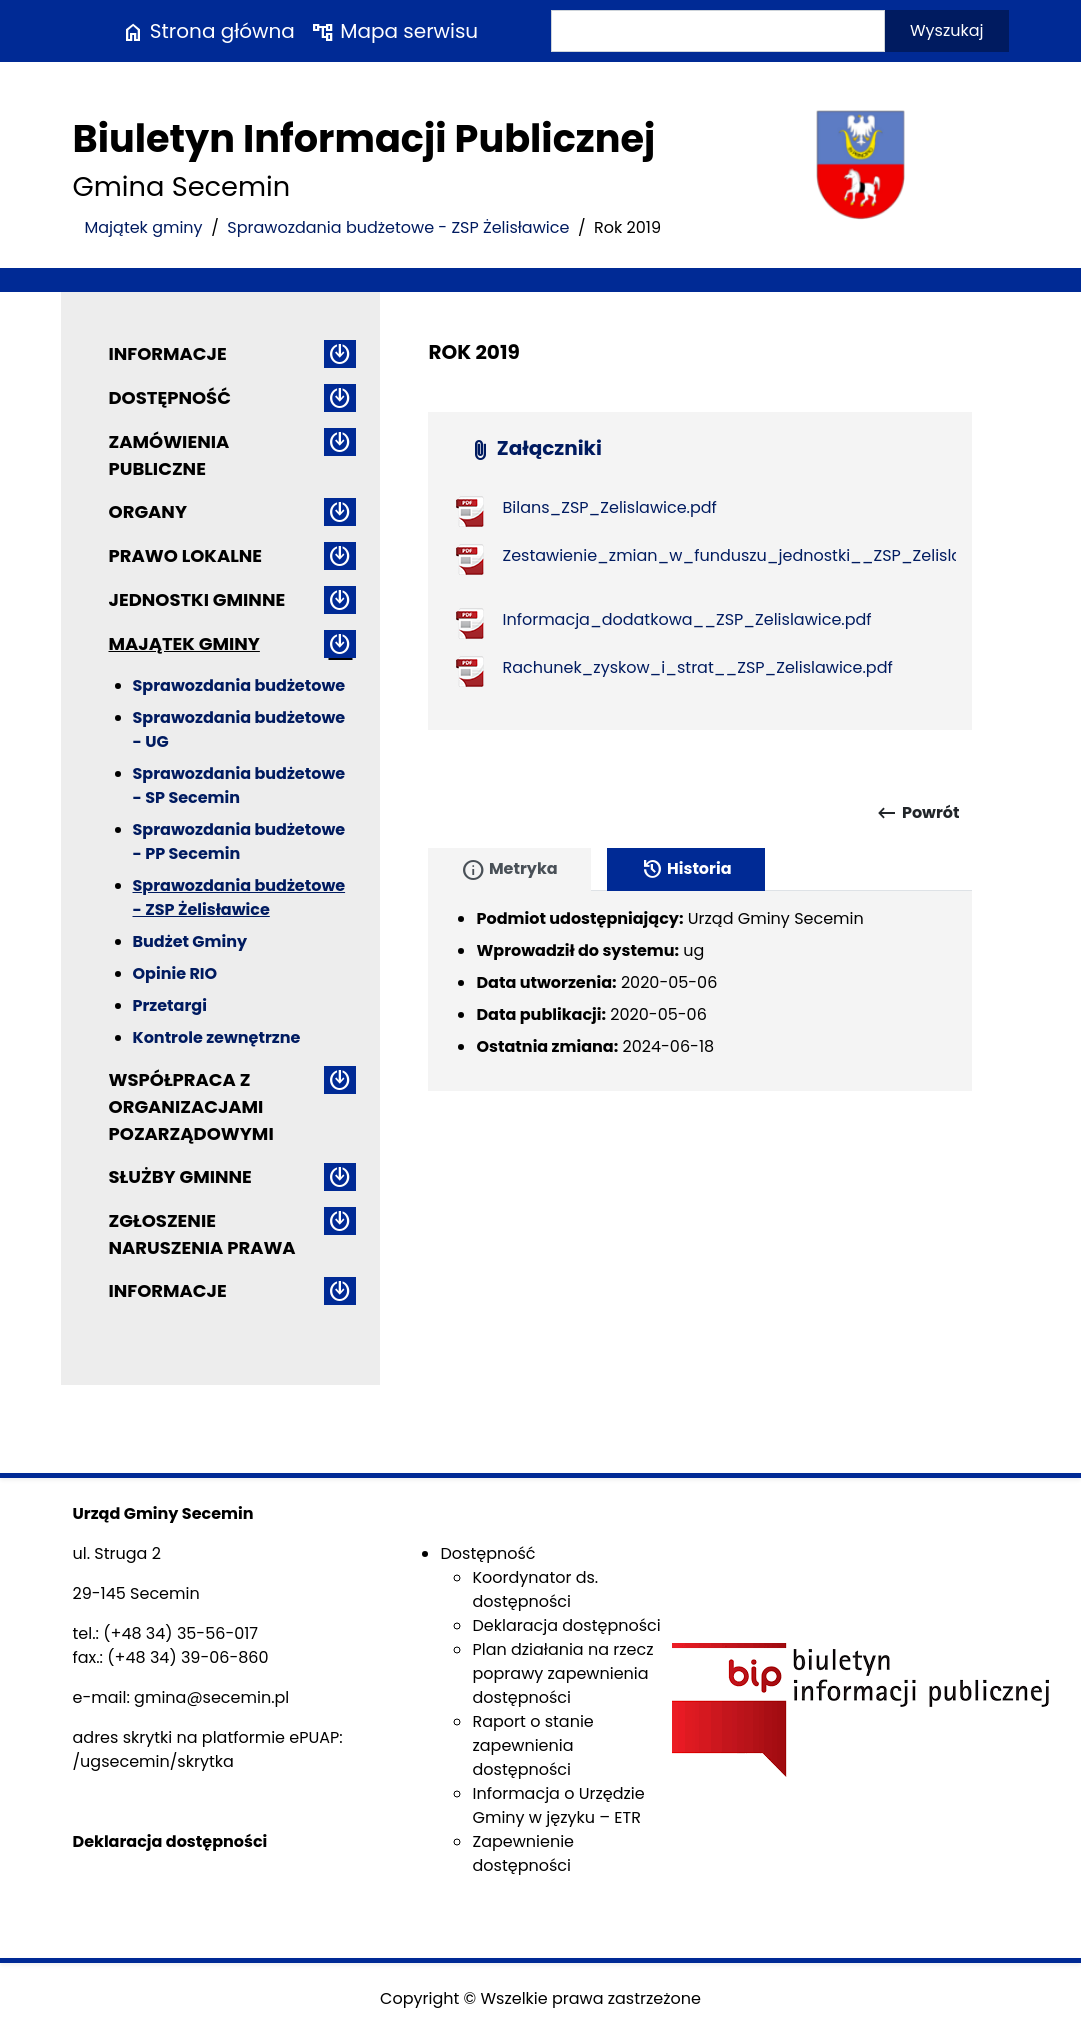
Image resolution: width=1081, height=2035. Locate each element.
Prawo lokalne (186, 555)
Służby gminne (180, 1176)
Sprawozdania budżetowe (239, 685)
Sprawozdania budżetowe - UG (239, 729)
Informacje (168, 353)
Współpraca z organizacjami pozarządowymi (191, 1106)
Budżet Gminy (190, 941)
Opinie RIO (175, 973)
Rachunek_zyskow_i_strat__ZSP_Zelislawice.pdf (697, 667)
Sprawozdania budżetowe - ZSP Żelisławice (398, 227)
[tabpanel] (700, 991)
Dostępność (170, 397)
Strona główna (208, 31)
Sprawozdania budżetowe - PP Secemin (239, 841)
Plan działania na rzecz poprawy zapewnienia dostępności (562, 1673)
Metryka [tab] (509, 870)
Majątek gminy (144, 227)
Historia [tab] (686, 870)
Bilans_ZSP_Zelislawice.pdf (609, 507)
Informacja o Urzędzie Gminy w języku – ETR (558, 1805)
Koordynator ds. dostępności (535, 1589)
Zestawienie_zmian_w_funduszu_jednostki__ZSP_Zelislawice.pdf (765, 555)
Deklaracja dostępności (566, 1625)
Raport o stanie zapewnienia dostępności (532, 1745)
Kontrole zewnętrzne (217, 1037)
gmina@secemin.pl (211, 1697)
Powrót (917, 813)
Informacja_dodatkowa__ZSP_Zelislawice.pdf (686, 619)
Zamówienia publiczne (169, 455)
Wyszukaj (947, 30)
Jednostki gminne (197, 599)
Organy (148, 511)
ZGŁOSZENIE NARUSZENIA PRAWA (202, 1234)
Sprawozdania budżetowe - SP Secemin (239, 785)
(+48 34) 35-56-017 (180, 1633)
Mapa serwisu (394, 31)
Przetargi (170, 1005)
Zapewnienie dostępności (523, 1853)
